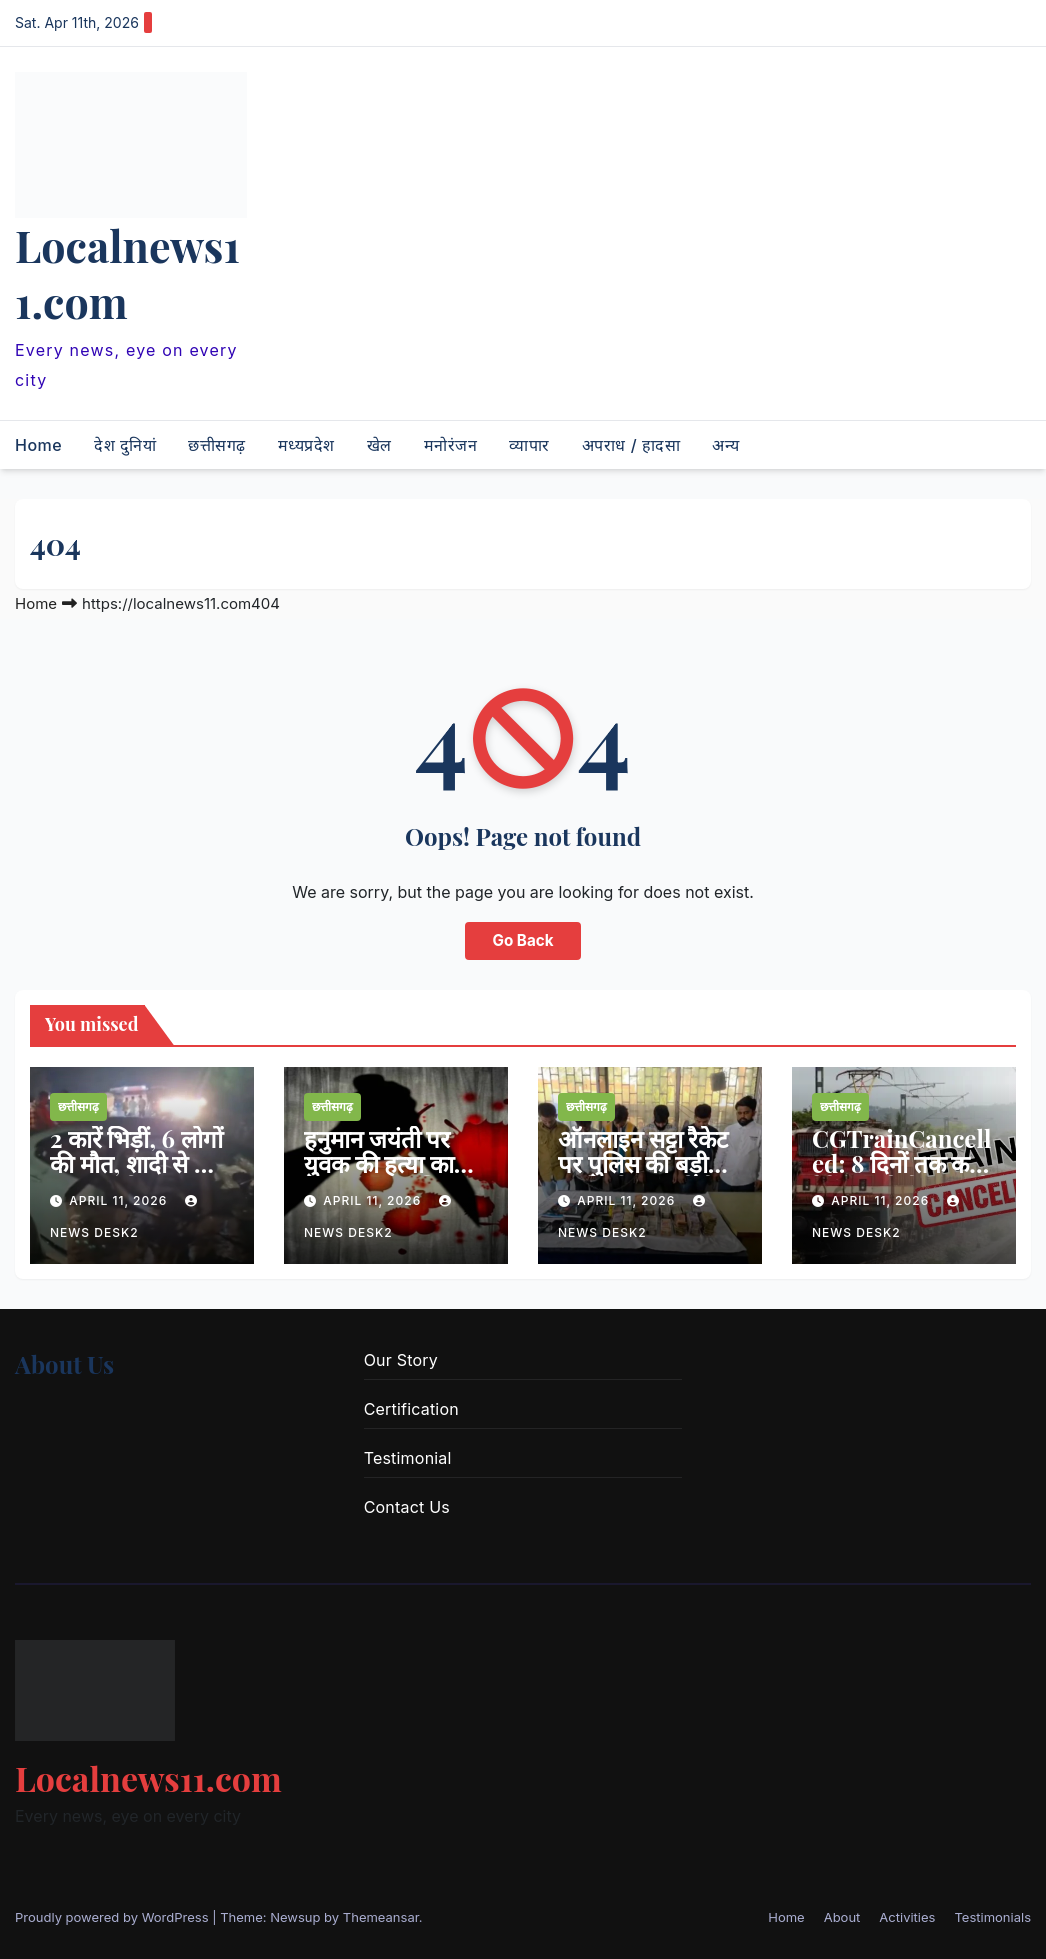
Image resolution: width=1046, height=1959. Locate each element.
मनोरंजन (451, 445)
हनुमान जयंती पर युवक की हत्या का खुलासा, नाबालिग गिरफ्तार (379, 1175)
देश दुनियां (125, 445)
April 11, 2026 (120, 1200)
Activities (907, 1917)
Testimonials (992, 1917)
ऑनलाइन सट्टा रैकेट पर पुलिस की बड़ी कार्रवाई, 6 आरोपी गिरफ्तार (643, 1175)
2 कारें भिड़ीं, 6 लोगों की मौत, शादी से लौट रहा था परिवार (139, 1163)
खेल (379, 445)
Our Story (401, 1360)
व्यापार (529, 445)
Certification (411, 1409)
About (842, 1917)
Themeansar (381, 1917)
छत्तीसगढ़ (217, 445)
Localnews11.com (127, 273)
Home (38, 445)
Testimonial (408, 1458)
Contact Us (407, 1507)
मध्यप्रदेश (306, 445)
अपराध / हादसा (631, 445)
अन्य (726, 445)
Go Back (523, 940)
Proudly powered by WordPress (113, 1917)
